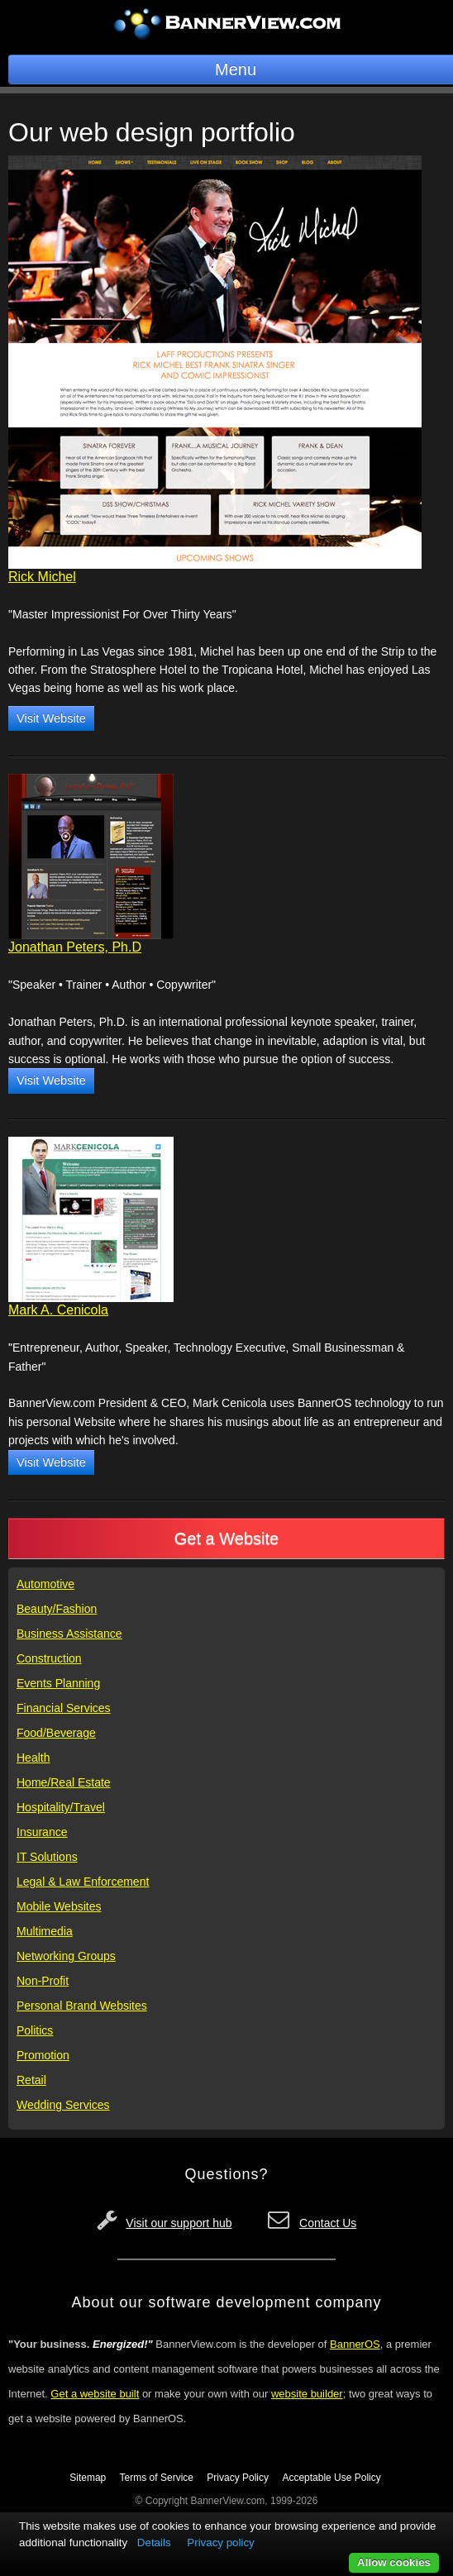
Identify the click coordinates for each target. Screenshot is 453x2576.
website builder (307, 2394)
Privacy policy (220, 2542)
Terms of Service (156, 2477)
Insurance (42, 1832)
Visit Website (51, 718)
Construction (49, 1658)
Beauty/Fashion (57, 1608)
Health (33, 1757)
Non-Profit (43, 1980)
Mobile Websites (59, 1906)
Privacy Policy (238, 2477)
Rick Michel (42, 577)
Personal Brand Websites (82, 2005)
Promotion (43, 2055)
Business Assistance (69, 1633)
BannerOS (355, 2344)
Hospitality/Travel (61, 1807)
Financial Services (64, 1708)
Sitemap (87, 2477)
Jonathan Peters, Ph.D (74, 947)
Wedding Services (63, 2104)
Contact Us (327, 2223)
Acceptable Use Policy (331, 2477)
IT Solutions (47, 1856)
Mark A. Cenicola (58, 1310)
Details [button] (154, 2542)
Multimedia (45, 1931)
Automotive (45, 1584)
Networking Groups (66, 1956)
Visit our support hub (178, 2223)
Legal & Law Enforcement (83, 1881)
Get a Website (226, 1538)
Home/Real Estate (64, 1782)
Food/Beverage (56, 1732)
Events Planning (58, 1683)
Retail (31, 2080)
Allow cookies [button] (394, 2562)
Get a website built (94, 2394)
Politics (35, 2030)
